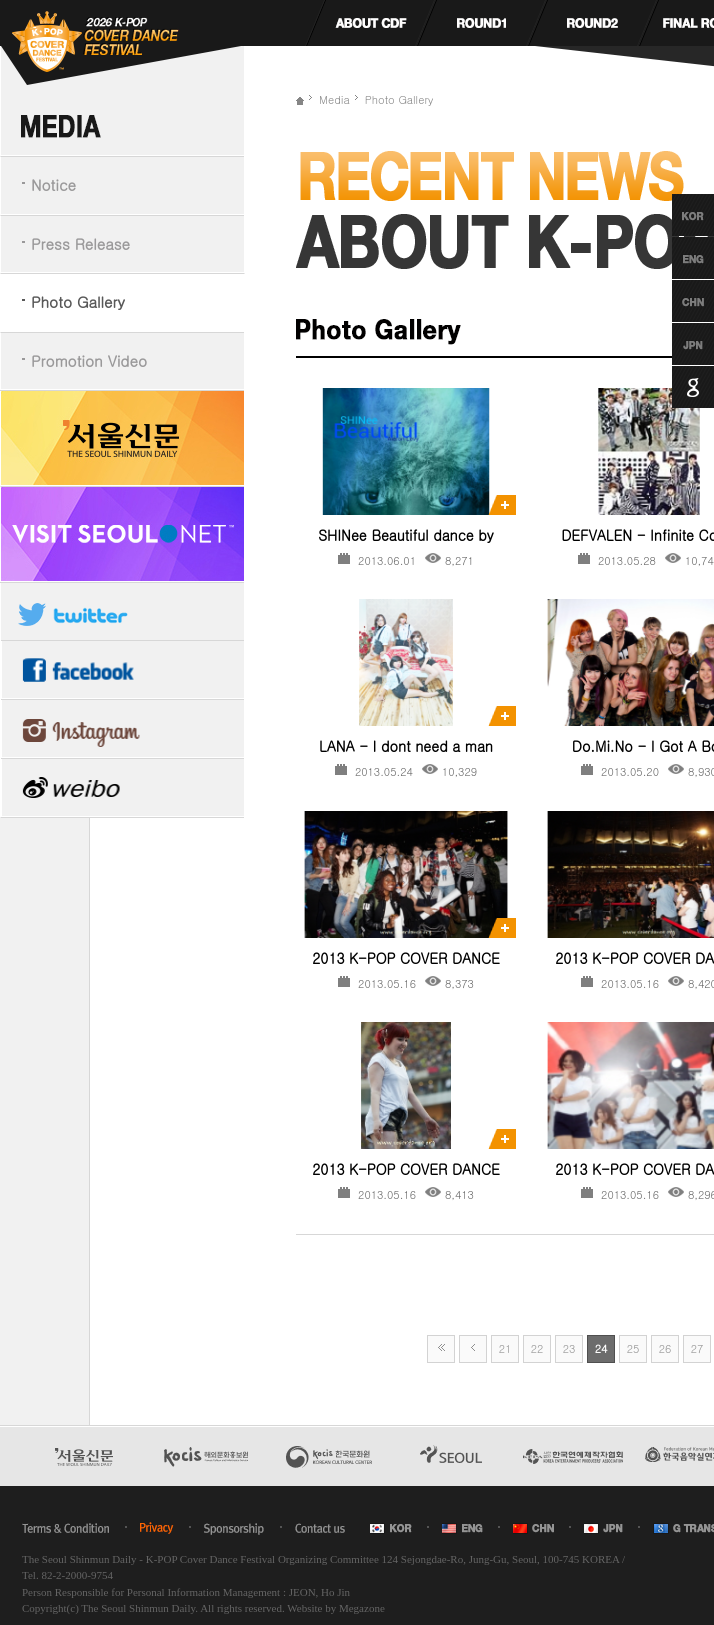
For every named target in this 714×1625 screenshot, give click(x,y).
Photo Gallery (78, 301)
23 (569, 1348)
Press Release (80, 243)
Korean (674, 215)
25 (633, 1348)
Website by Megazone (335, 1608)
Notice (53, 184)
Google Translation (674, 387)
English (674, 258)
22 (537, 1348)
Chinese (674, 301)
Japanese (674, 344)
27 (697, 1348)
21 (505, 1348)
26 (665, 1348)
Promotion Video (89, 360)
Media (334, 99)
